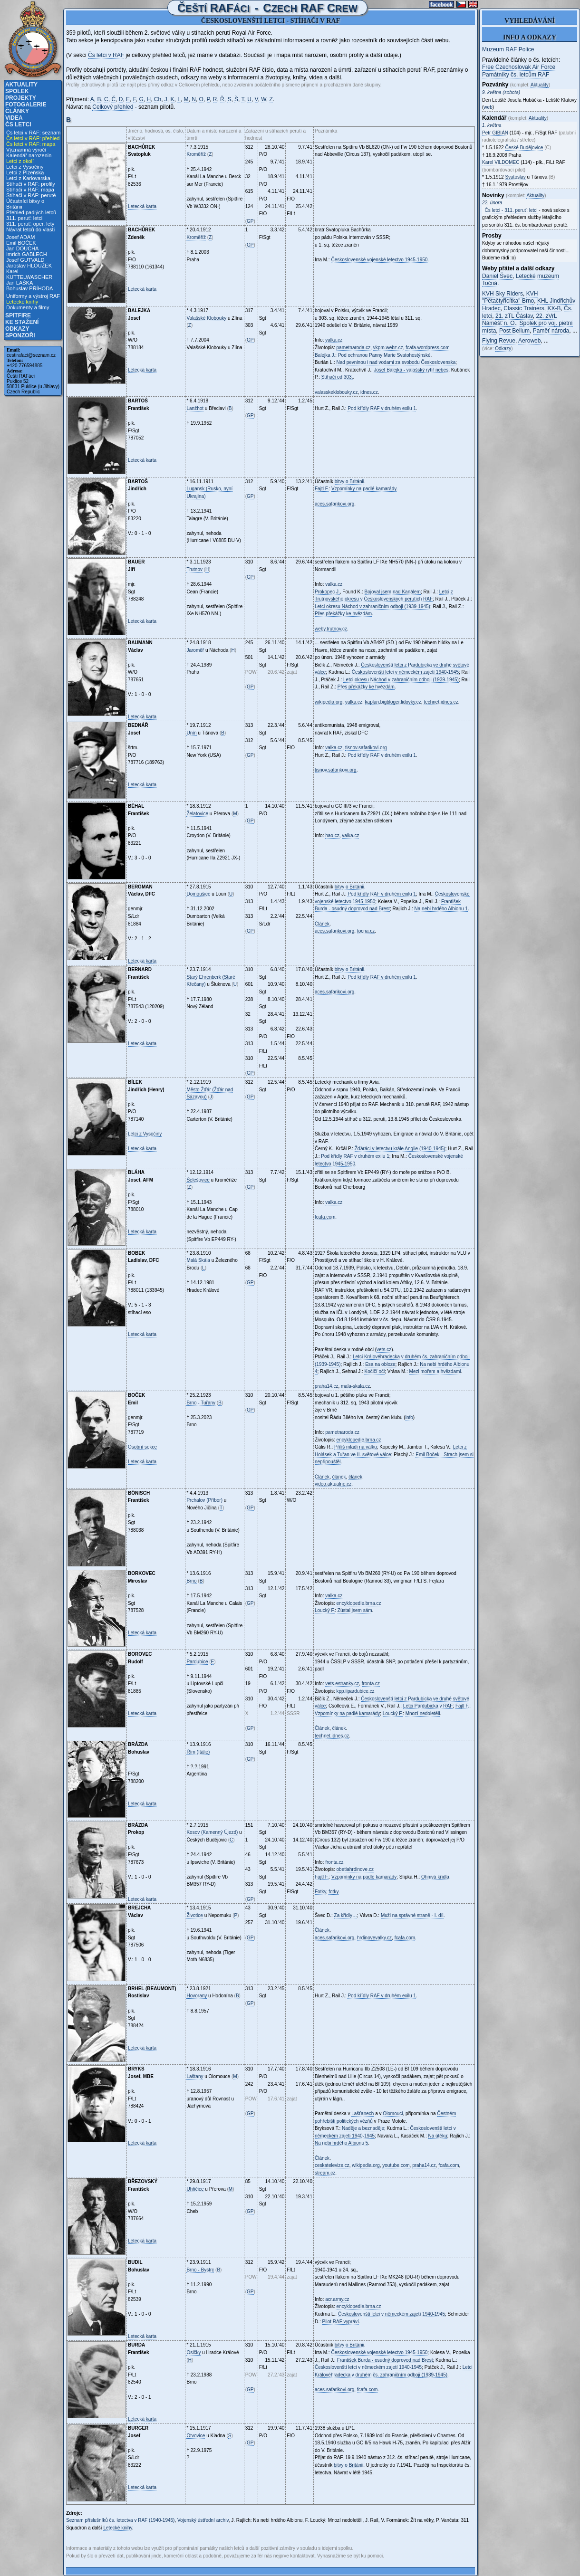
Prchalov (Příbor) (204, 1500)
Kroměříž (196, 154)
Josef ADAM (20, 237)
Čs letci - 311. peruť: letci (511, 210)
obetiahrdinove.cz (355, 1869)
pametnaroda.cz (354, 347)
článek (339, 1476)
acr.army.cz (337, 2299)
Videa (14, 117)
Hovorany (196, 1995)
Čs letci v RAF (106, 55)
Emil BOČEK (21, 243)
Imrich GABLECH (26, 254)
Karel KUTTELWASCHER (29, 274)
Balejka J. (325, 355)
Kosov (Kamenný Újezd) (212, 1832)
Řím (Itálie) (198, 1752)
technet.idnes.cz (441, 702)
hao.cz (332, 835)
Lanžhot (194, 408)
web (487, 107)
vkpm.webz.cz (388, 347)
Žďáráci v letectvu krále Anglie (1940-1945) (400, 1148)
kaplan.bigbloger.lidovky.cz (393, 702)
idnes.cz (369, 392)
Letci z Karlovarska (28, 178)
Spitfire (18, 315)
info (409, 1417)
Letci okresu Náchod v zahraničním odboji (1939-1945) (372, 606)
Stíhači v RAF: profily (30, 184)
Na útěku (437, 2135)
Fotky (320, 1891)
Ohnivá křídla (435, 1877)
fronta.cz (371, 1683)
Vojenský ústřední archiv (203, 2520)
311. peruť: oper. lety (30, 224)
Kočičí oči (374, 1371)
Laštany (194, 2076)
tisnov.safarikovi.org (366, 747)
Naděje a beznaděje (363, 2128)
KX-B (554, 308)
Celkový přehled (112, 107)
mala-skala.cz (355, 1386)
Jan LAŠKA (19, 283)
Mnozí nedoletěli (423, 1713)
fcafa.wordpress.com (427, 347)
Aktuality (21, 84)
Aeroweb (529, 340)
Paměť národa (551, 330)
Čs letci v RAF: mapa (30, 144)
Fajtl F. (322, 488)
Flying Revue (498, 340)
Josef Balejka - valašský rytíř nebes (411, 369)
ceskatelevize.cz (332, 2165)
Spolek (17, 91)
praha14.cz (326, 1386)
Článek (322, 923)
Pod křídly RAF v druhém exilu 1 (382, 408)
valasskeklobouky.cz (336, 392)
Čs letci (18, 124)
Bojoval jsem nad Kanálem (393, 591)
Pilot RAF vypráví (340, 2321)
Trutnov (194, 569)
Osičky (193, 2352)
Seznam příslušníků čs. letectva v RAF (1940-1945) (120, 2520)
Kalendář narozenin (28, 155)
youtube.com (395, 2165)
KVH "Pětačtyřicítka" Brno (510, 297)
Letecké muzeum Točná (520, 280)
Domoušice (198, 894)
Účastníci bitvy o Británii (25, 204)
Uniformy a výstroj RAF (33, 296)
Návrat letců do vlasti (30, 229)
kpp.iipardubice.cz (356, 1691)
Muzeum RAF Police (508, 49)
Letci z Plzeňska (25, 172)
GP (250, 221)
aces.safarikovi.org (334, 503)
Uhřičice (194, 2189)
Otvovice (195, 2435)
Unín (191, 732)
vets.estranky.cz (342, 1683)
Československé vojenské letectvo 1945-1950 (379, 259)
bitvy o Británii (349, 481)
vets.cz (384, 1349)
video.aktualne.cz (333, 1484)
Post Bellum (514, 330)
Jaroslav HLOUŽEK (29, 265)
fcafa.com (325, 1217)
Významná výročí (26, 150)
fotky (333, 1891)
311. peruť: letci (24, 218)
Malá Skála (198, 1260)
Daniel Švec (497, 276)
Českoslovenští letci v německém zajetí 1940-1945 (405, 672)
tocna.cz (366, 931)
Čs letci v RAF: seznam (33, 132)
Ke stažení (22, 322)
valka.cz (333, 340)
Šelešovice (197, 1180)
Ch (157, 99)
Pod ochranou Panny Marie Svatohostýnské (384, 355)
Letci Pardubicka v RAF (428, 1705)
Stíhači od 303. (337, 377)
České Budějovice (524, 147)
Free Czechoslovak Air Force (518, 67)
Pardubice (197, 1661)
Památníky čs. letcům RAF (515, 74)
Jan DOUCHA (22, 248)
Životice (194, 1915)
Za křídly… (345, 1915)
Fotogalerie (25, 104)
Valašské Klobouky (206, 318)
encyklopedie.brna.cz (359, 1439)
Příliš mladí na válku (355, 1447)
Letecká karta (142, 206)
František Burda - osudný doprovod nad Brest (385, 2360)
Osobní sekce (142, 1447)
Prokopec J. (327, 591)
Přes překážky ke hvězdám (343, 613)
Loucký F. (325, 1610)
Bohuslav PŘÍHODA (29, 288)
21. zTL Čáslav (514, 316)
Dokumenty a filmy (27, 307)
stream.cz (325, 2172)
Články (17, 111)
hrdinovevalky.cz (374, 1937)
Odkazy (17, 328)
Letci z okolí (20, 161)
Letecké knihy (22, 302)
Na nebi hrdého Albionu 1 (441, 908)
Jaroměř (195, 650)
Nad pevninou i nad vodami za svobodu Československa (396, 362)
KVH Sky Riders (502, 293)
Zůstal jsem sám (355, 1610)
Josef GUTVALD (25, 260)
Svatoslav (515, 177)
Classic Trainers (523, 308)
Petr (495, 132)
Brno (191, 1581)
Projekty (20, 98)
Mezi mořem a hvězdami (435, 1371)
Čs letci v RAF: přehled (32, 138)
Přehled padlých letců (31, 212)
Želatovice (197, 813)
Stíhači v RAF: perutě (31, 195)
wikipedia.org (328, 702)
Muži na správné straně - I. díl (412, 1915)
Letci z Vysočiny (24, 167)
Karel (500, 162)
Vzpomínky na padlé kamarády (363, 488)
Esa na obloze (380, 1364)
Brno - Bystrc (200, 2269)
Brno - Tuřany (200, 1402)
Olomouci (393, 2113)
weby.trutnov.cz (331, 628)
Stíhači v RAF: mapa (30, 189)
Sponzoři (20, 335)
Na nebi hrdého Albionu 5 (341, 2143)
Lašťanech (362, 2113)
